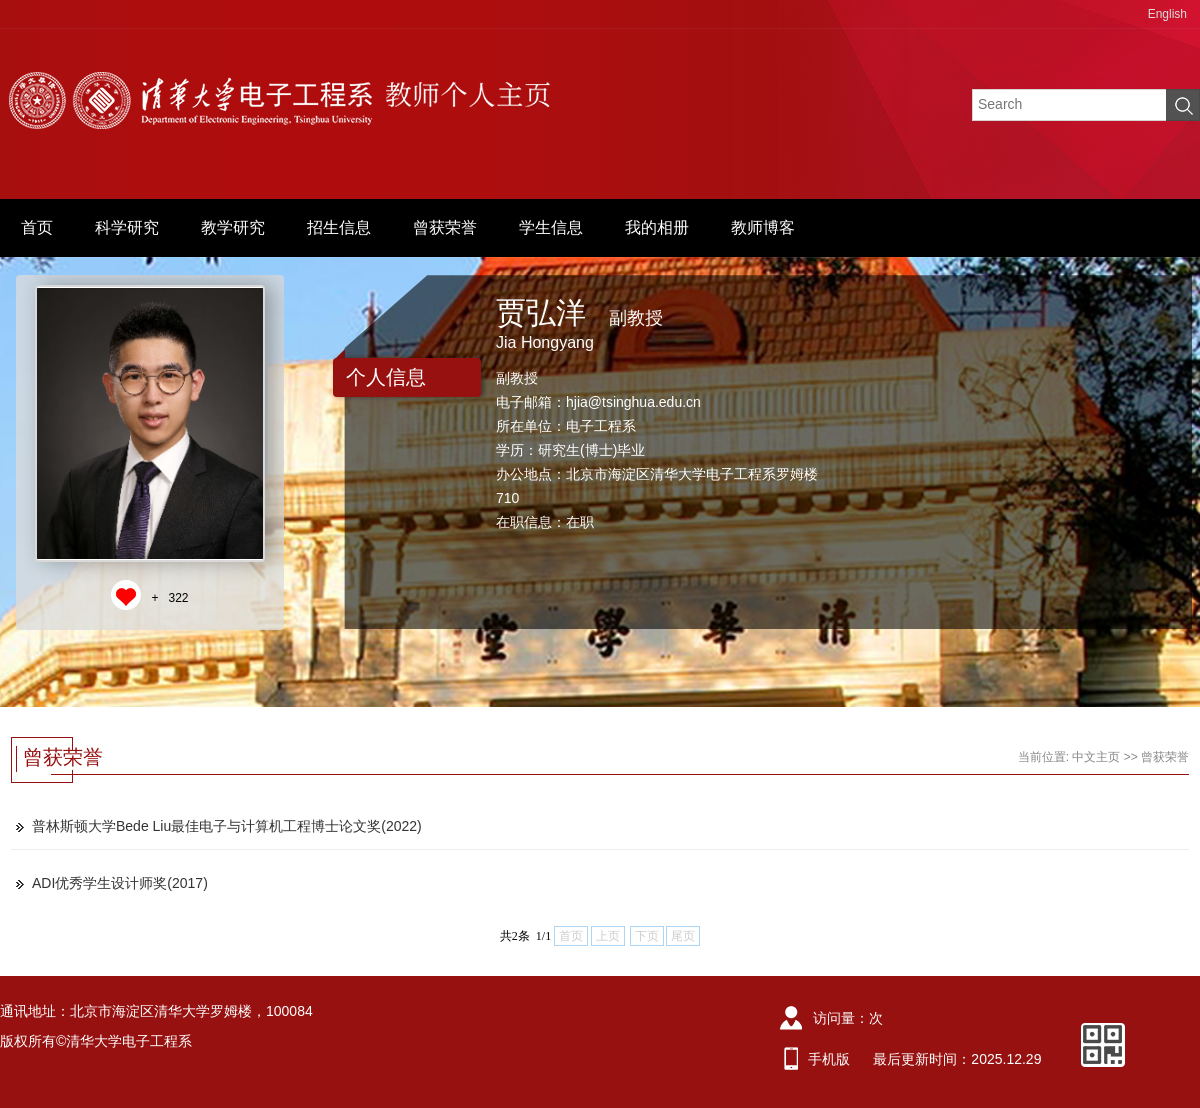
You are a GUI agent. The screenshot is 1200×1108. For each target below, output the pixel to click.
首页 (37, 227)
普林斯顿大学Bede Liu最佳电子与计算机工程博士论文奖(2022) (227, 826)
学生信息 (551, 227)
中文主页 (1096, 757)
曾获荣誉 (445, 227)
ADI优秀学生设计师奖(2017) (120, 883)
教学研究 (233, 227)
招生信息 (339, 227)
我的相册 (657, 227)
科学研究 (127, 227)
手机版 (829, 1059)
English (1167, 14)
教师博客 (763, 227)
